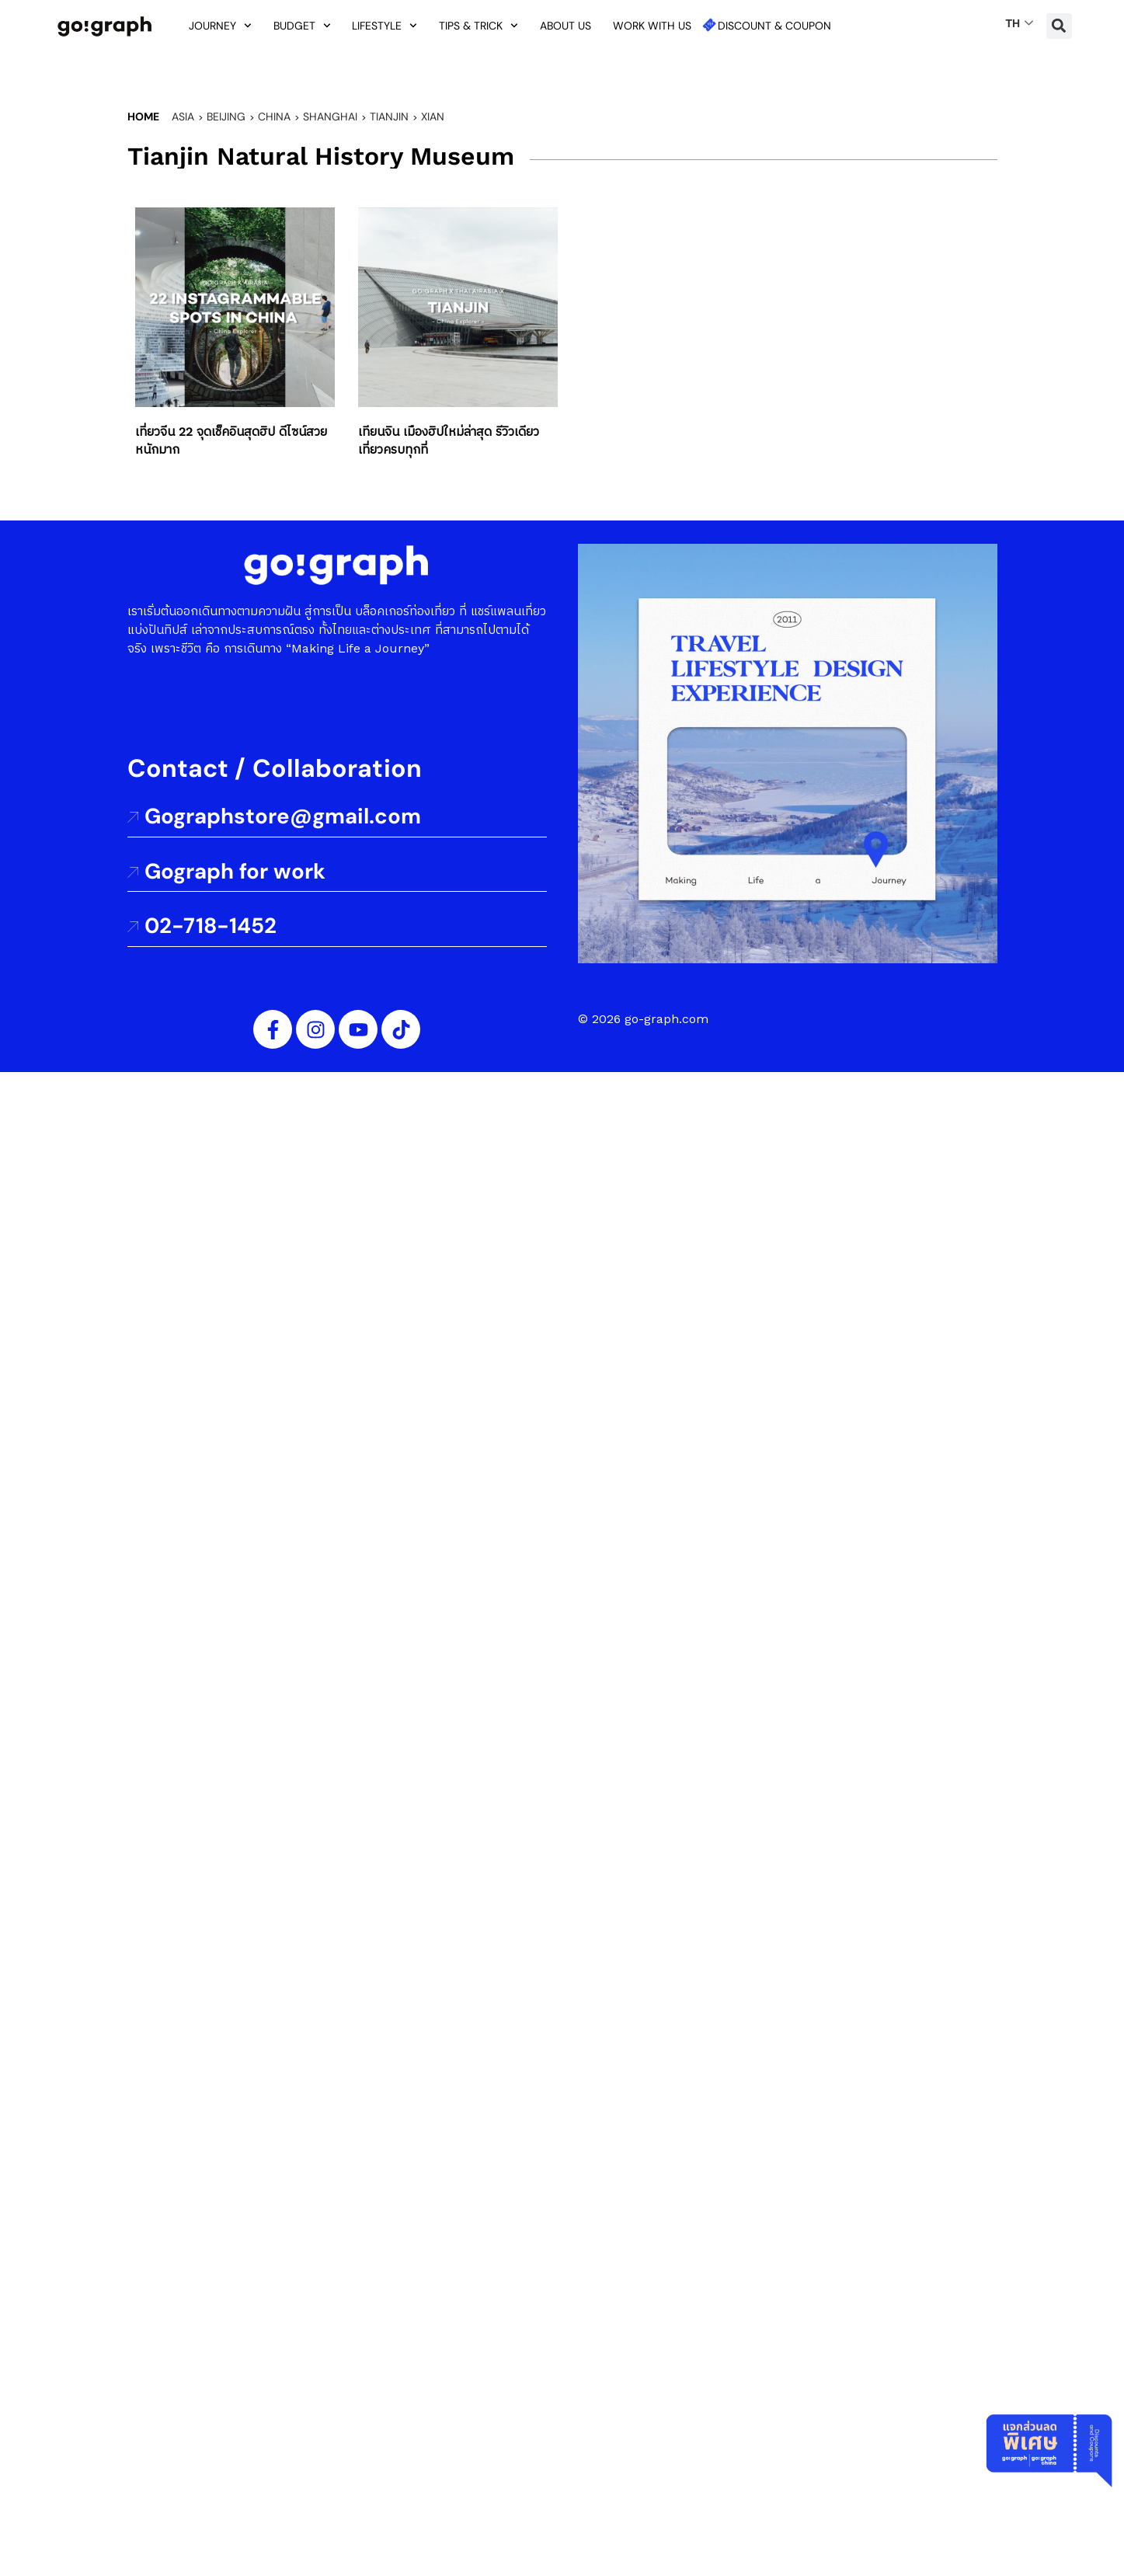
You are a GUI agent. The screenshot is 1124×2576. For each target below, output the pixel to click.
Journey (220, 25)
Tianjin (389, 117)
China (274, 117)
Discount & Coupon (774, 26)
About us (565, 26)
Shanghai (330, 117)
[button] (1059, 26)
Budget (302, 25)
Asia (183, 117)
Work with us (652, 26)
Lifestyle (384, 25)
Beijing (226, 117)
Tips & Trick (478, 25)
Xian (432, 117)
